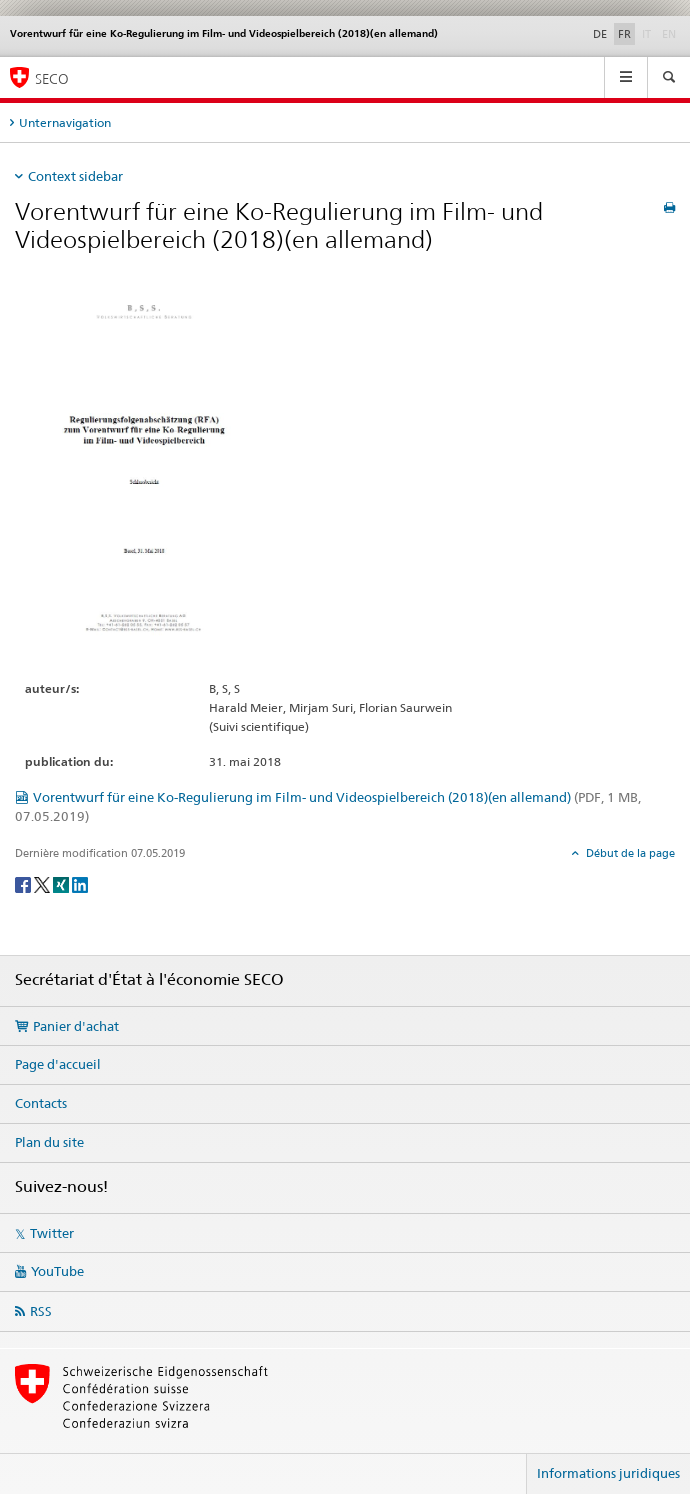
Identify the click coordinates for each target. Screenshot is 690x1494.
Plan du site (49, 1142)
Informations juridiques (608, 1473)
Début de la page (629, 853)
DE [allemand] (600, 34)
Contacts (41, 1103)
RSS (41, 1311)
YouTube (57, 1271)
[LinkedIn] (80, 883)
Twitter (52, 1233)
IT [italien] (648, 33)
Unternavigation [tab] (65, 122)
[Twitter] (43, 883)
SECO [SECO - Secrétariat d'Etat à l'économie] (52, 78)
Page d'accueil (58, 1064)
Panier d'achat (76, 1026)
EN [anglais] (671, 33)
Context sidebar (75, 176)
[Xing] (62, 883)
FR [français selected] (624, 34)
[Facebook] (24, 883)
